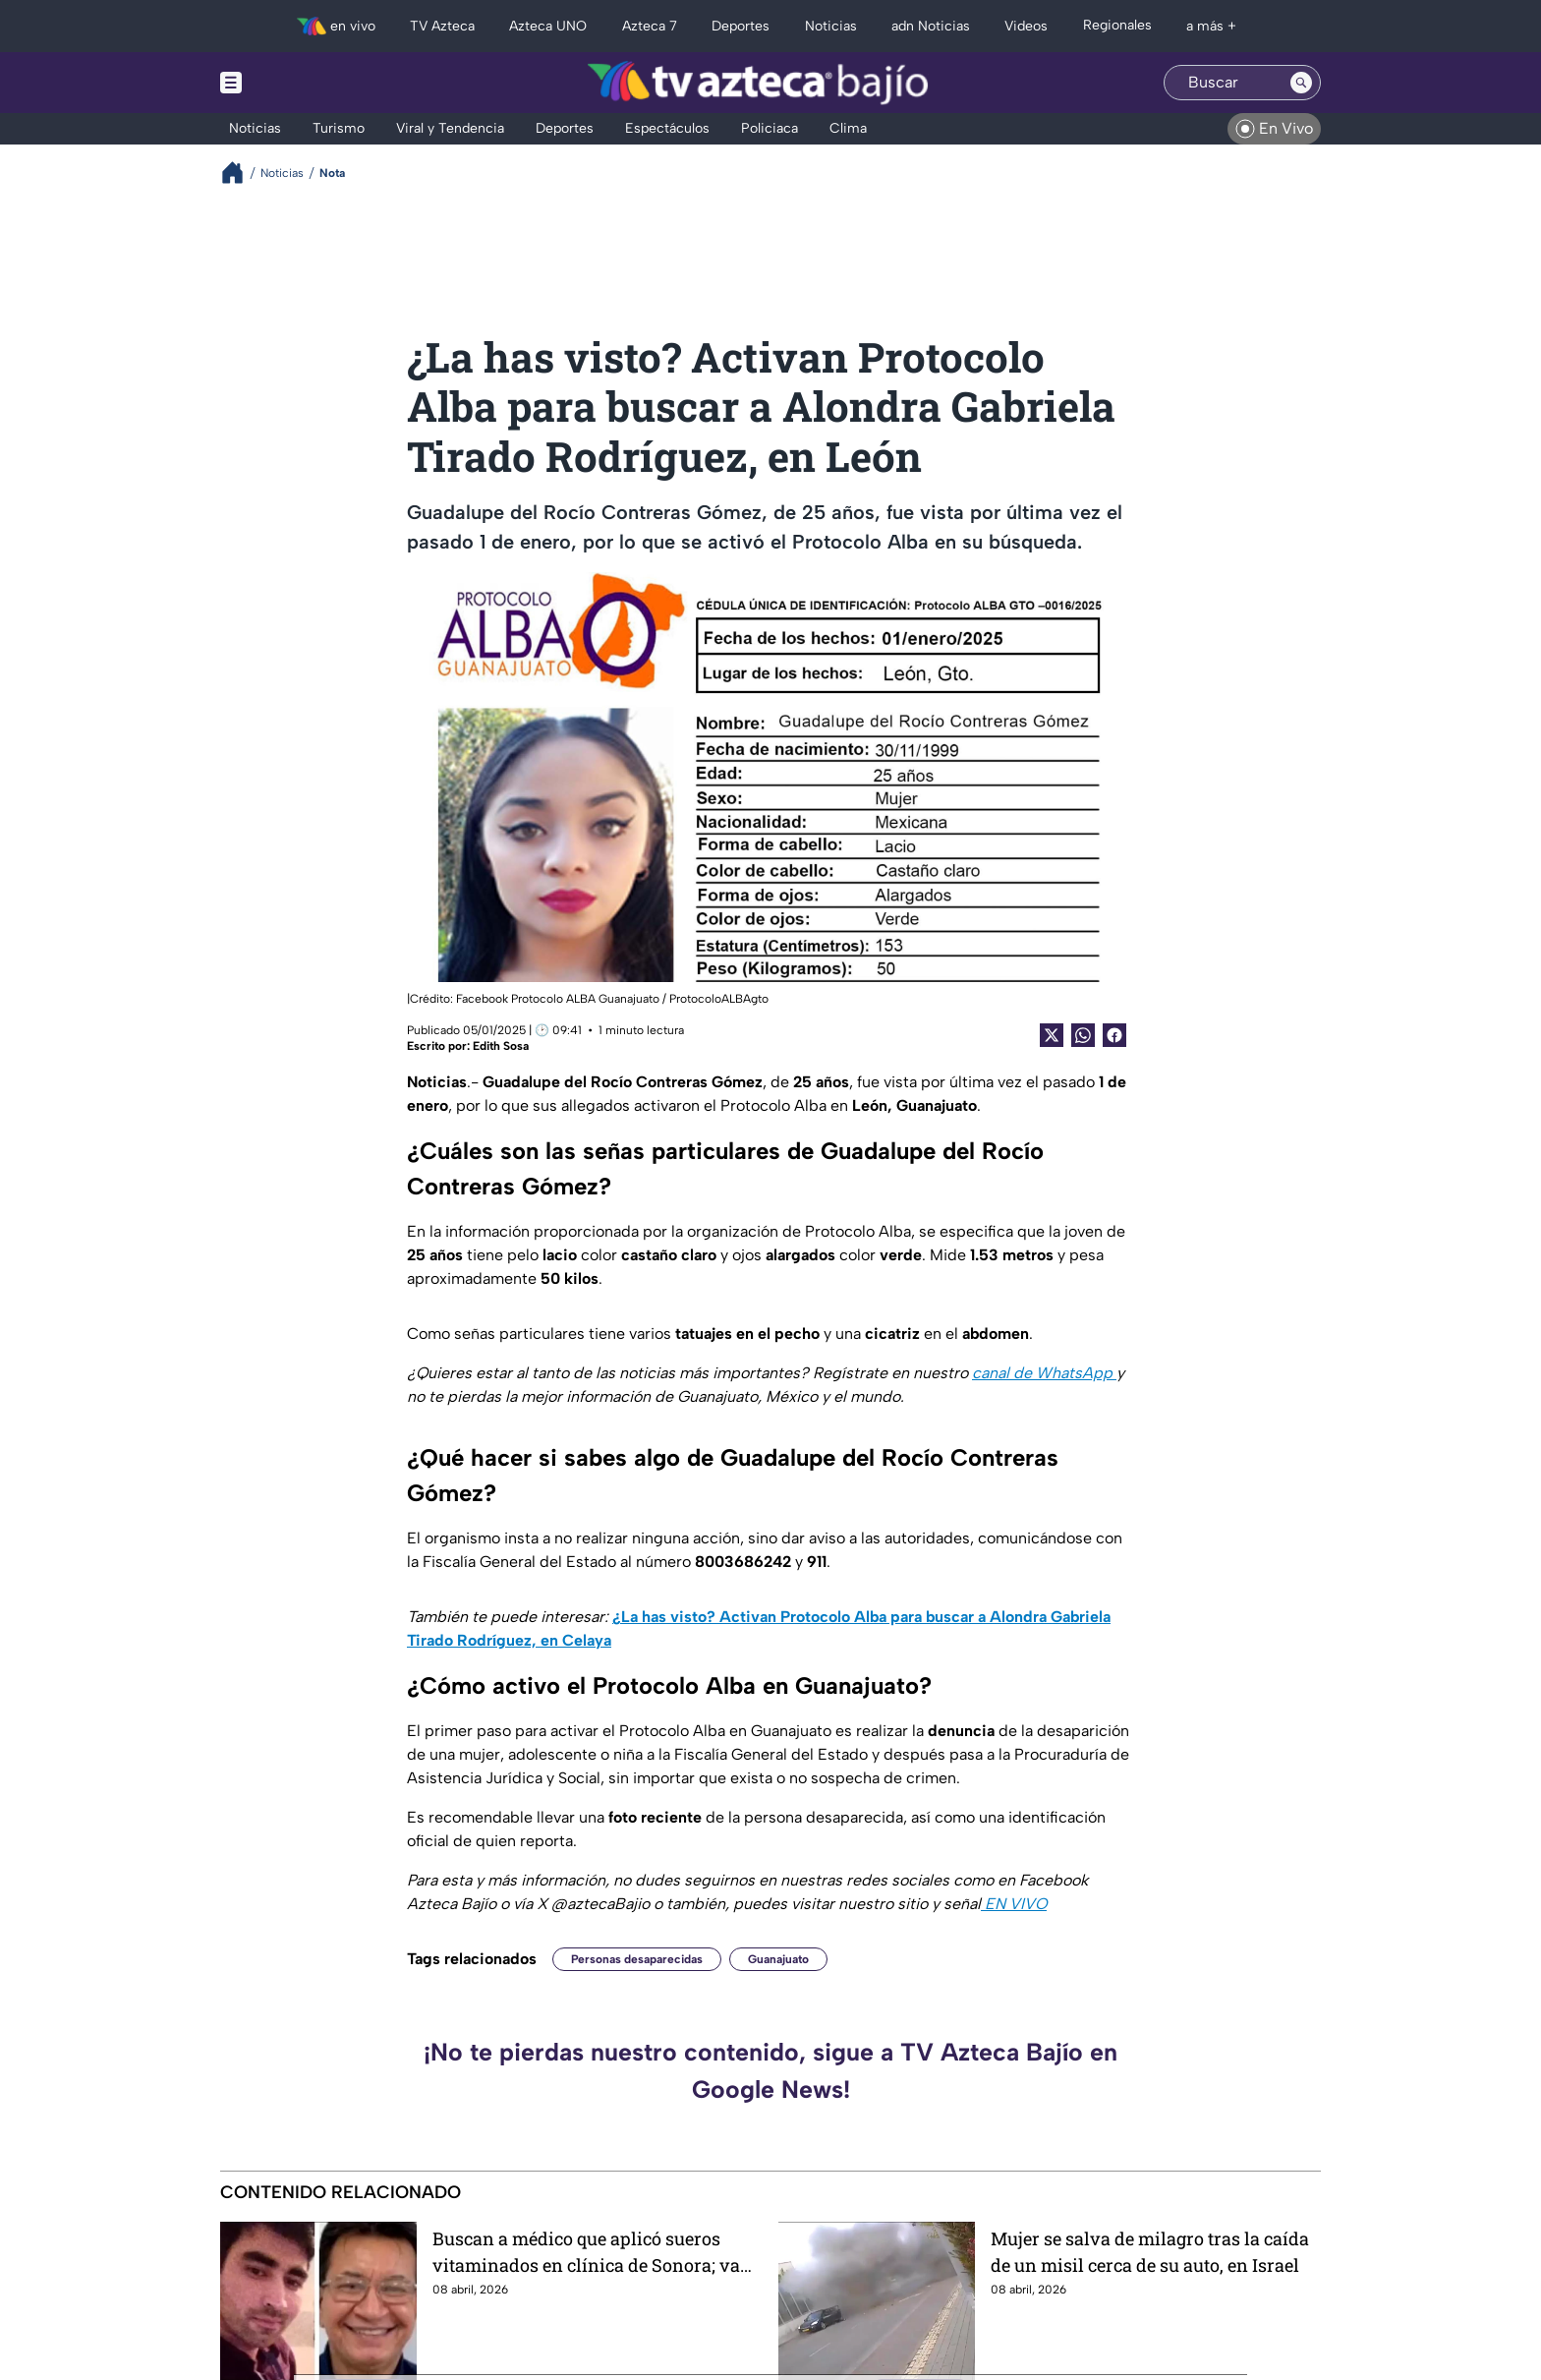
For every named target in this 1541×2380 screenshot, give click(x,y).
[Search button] (1301, 82)
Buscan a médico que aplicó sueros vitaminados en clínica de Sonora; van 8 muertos (592, 2252)
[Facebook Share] (1114, 1035)
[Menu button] (298, 82)
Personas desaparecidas (637, 1959)
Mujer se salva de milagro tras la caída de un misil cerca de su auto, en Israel (1150, 2252)
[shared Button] (1083, 1035)
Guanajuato (778, 1959)
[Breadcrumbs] (240, 172)
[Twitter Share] (1051, 1035)
